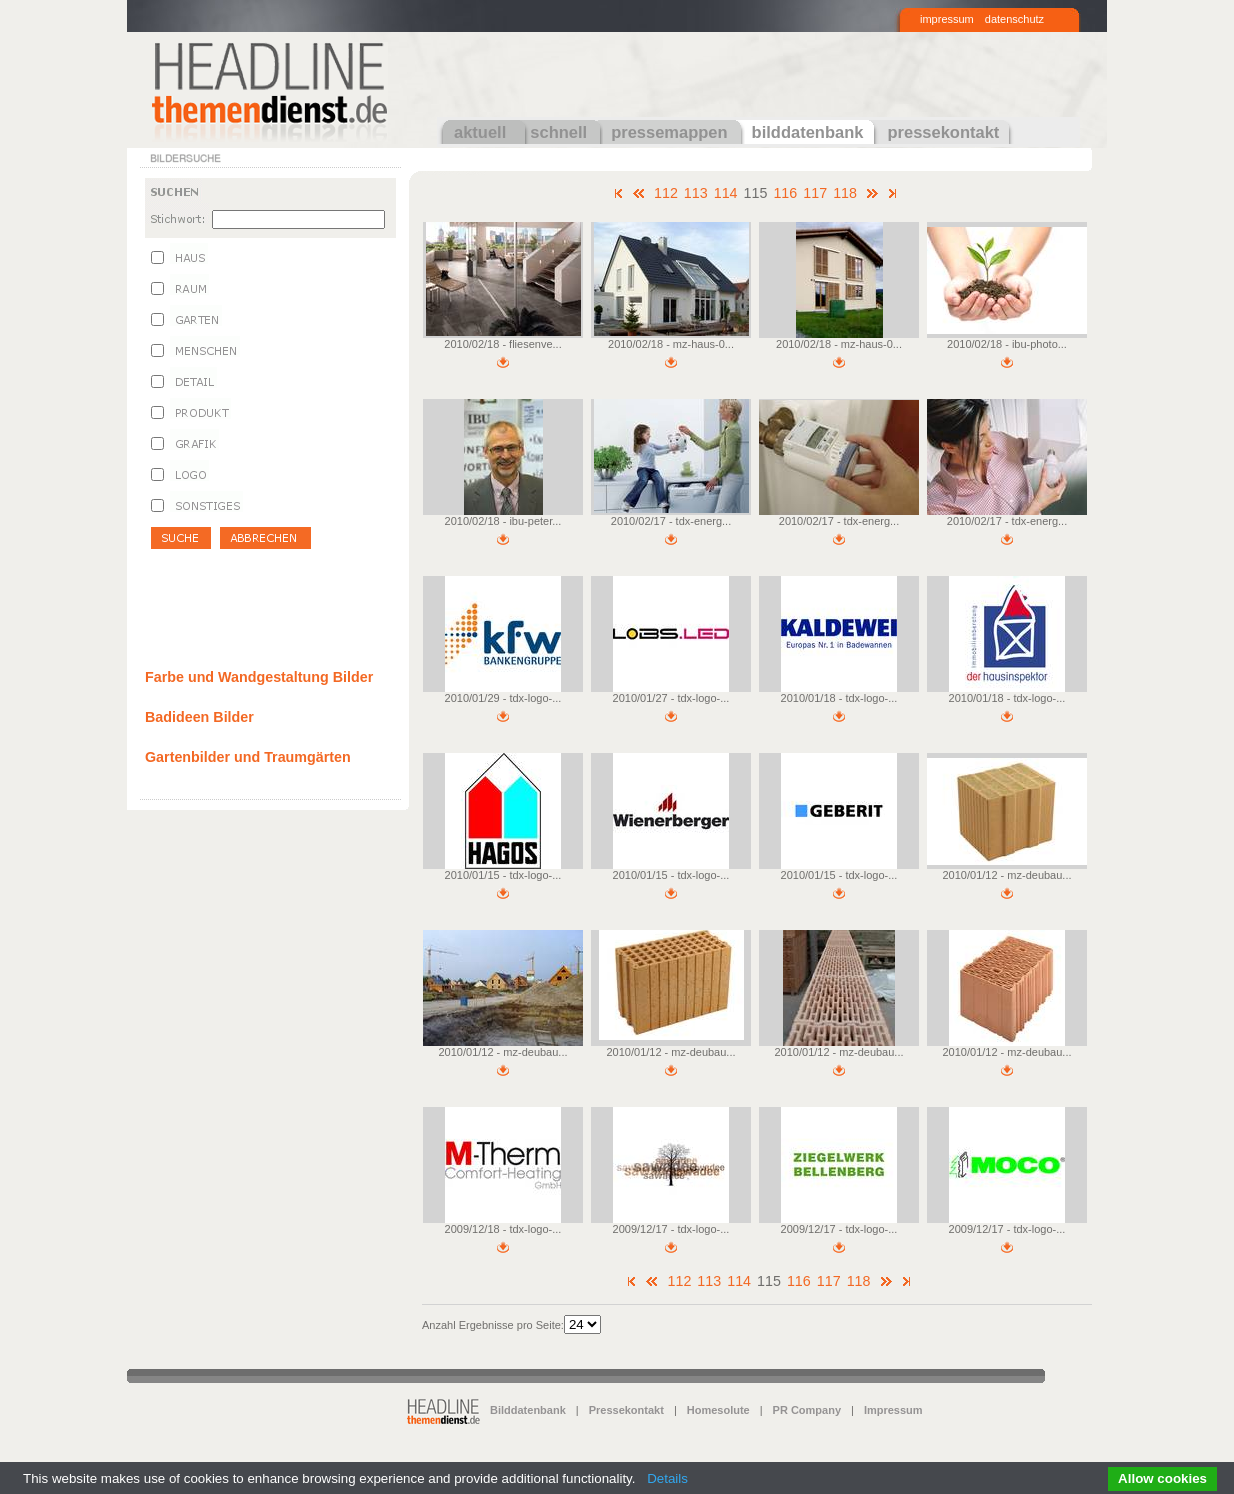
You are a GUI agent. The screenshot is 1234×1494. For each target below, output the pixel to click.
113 (696, 193)
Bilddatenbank (528, 1410)
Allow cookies (1162, 1478)
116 (785, 193)
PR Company (807, 1410)
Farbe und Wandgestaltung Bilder (259, 677)
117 (815, 193)
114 (726, 193)
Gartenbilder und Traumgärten (248, 757)
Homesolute (718, 1410)
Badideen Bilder (199, 717)
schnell (558, 132)
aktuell (480, 132)
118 (845, 193)
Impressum (893, 1410)
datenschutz (1014, 19)
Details (667, 1478)
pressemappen (669, 132)
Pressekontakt (626, 1410)
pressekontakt (943, 132)
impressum (947, 19)
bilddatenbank (808, 132)
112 (666, 193)
